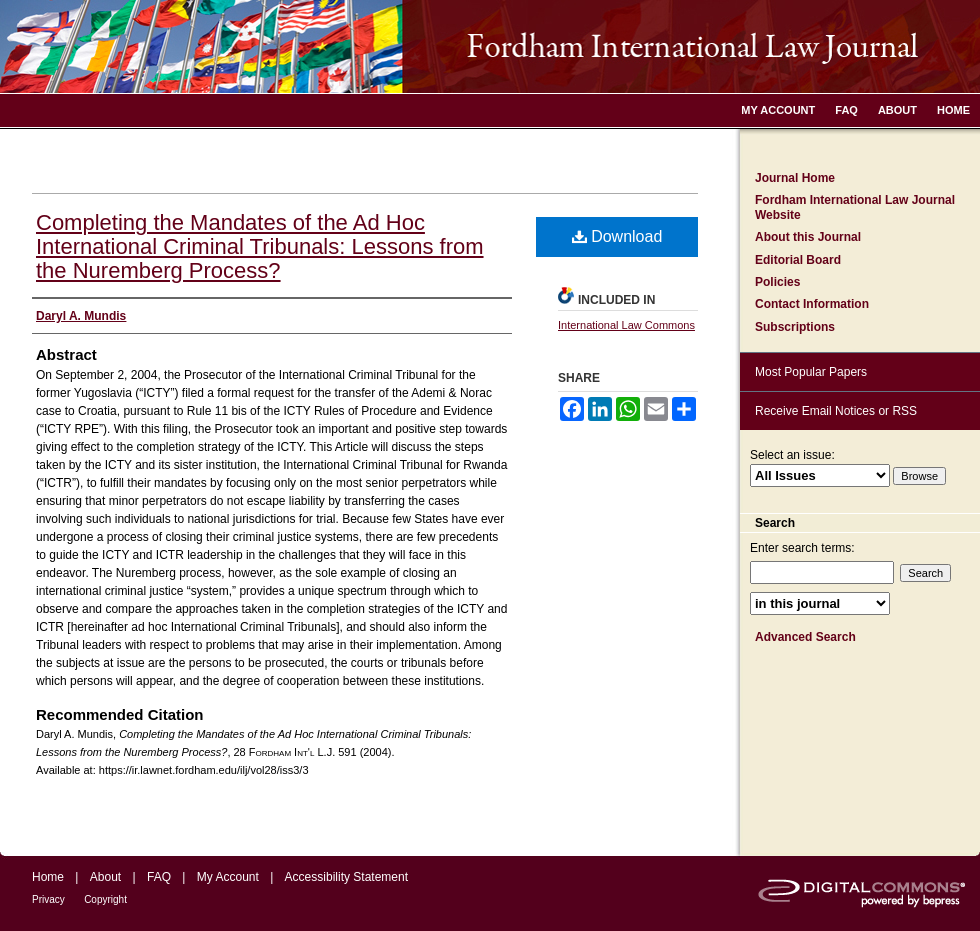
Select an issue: (792, 455)
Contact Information (812, 304)
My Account (228, 877)
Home (48, 877)
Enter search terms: (802, 548)
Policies (777, 282)
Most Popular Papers (811, 372)
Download (617, 236)
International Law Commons (626, 325)
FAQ (159, 877)
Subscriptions (795, 327)
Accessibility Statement (346, 877)
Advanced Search (805, 637)
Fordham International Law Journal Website (855, 207)
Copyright (105, 899)
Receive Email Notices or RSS (836, 411)
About (105, 877)
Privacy (48, 899)
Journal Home (795, 178)
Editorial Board (798, 260)
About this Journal (808, 237)
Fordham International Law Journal (490, 46)
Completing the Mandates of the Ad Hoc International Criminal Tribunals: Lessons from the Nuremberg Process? (260, 246)
